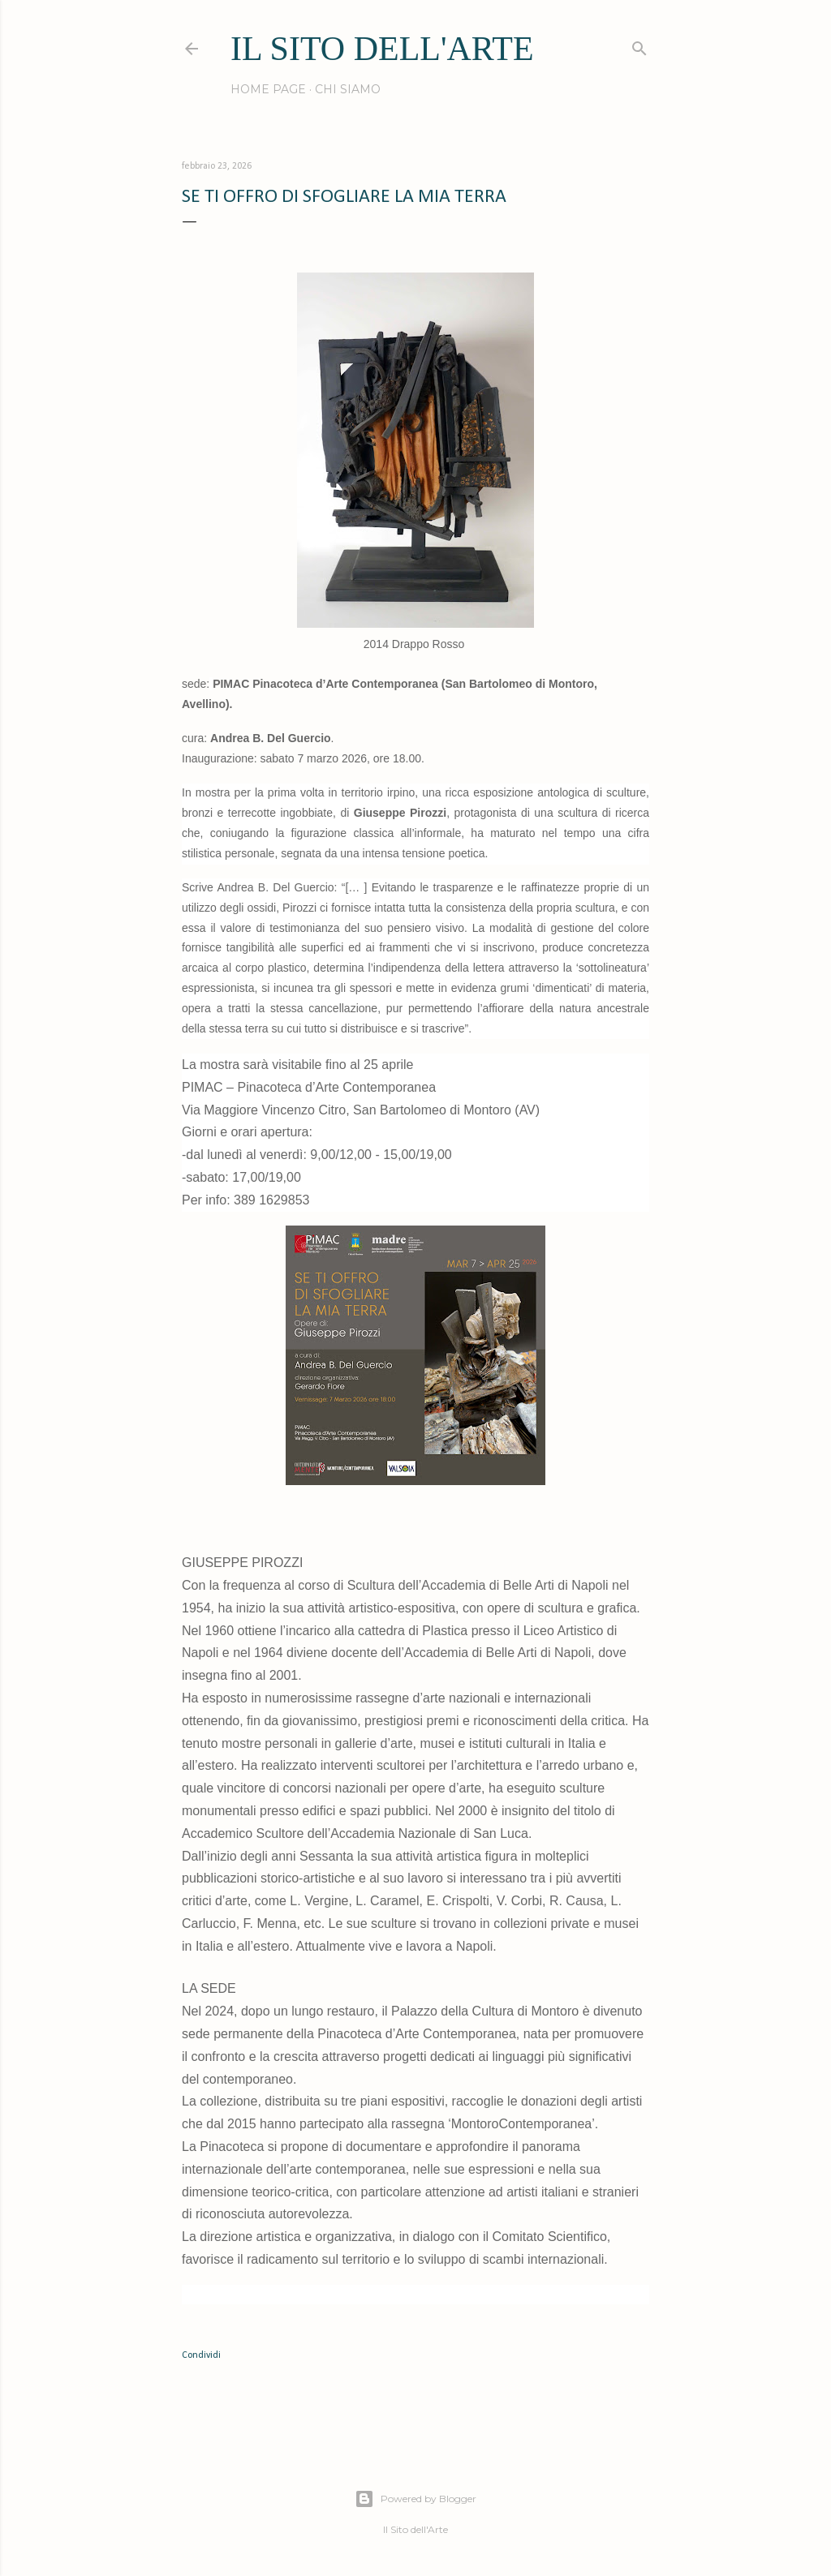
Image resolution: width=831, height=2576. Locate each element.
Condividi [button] (201, 2355)
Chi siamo (348, 89)
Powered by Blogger (415, 2499)
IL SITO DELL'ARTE (382, 48)
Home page (268, 89)
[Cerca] (639, 45)
